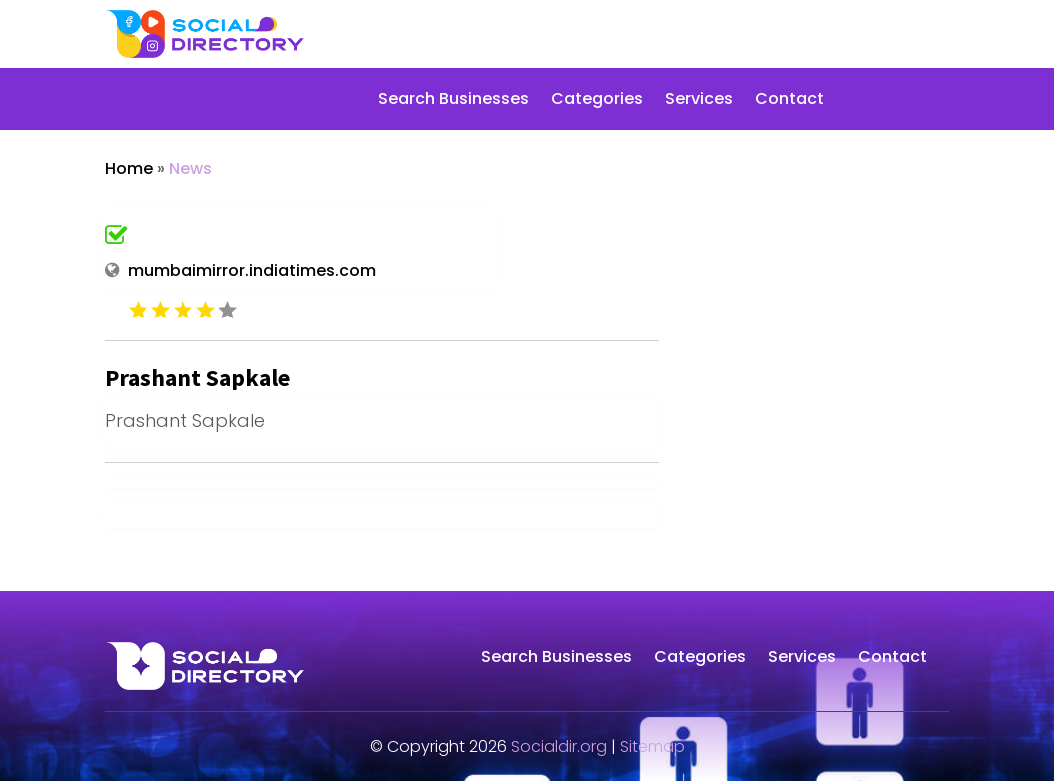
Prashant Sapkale (197, 377)
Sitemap (652, 746)
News (190, 168)
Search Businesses (453, 101)
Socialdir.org (559, 746)
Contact (789, 101)
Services (699, 101)
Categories (597, 101)
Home (129, 168)
